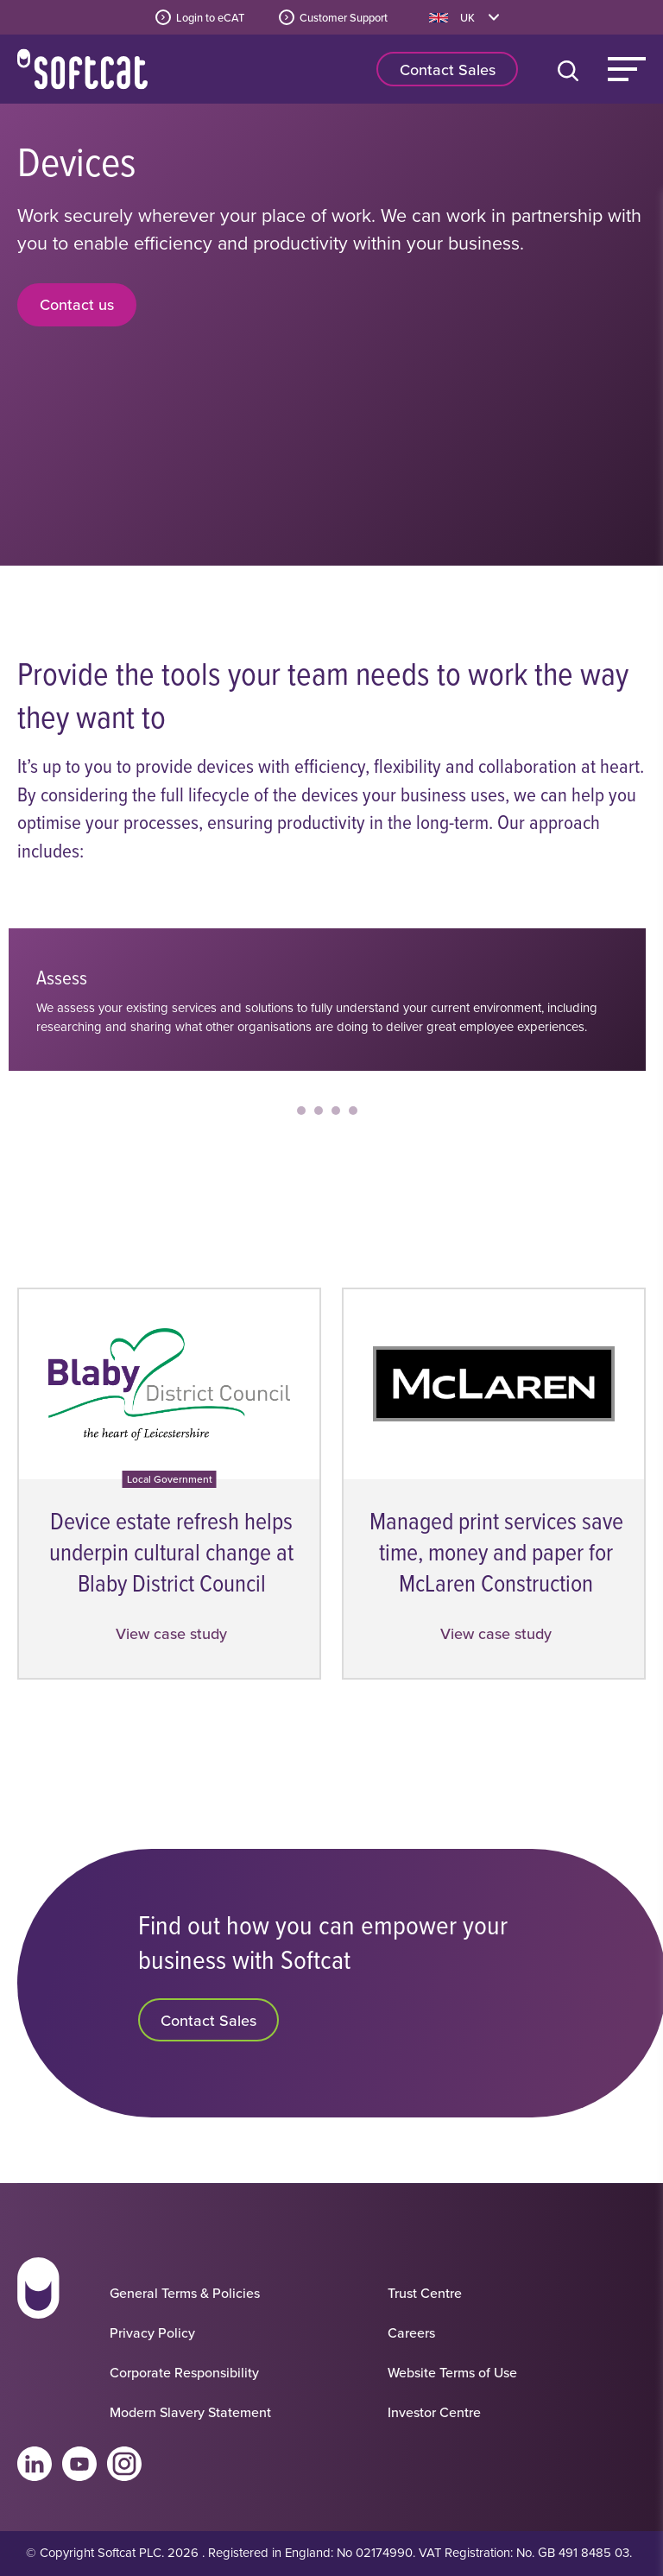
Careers (411, 2332)
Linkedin (34, 2463)
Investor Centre (434, 2411)
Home (82, 69)
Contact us (77, 304)
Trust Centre (425, 2292)
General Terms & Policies (185, 2292)
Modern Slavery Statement (190, 2411)
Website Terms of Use (452, 2372)
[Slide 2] (327, 1110)
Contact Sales (448, 69)
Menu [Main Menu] (627, 69)
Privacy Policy (152, 2332)
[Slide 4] (361, 1110)
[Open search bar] (571, 69)
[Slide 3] (344, 1110)
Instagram (124, 2463)
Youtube (79, 2463)
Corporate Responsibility (184, 2372)
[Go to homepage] (38, 2337)
